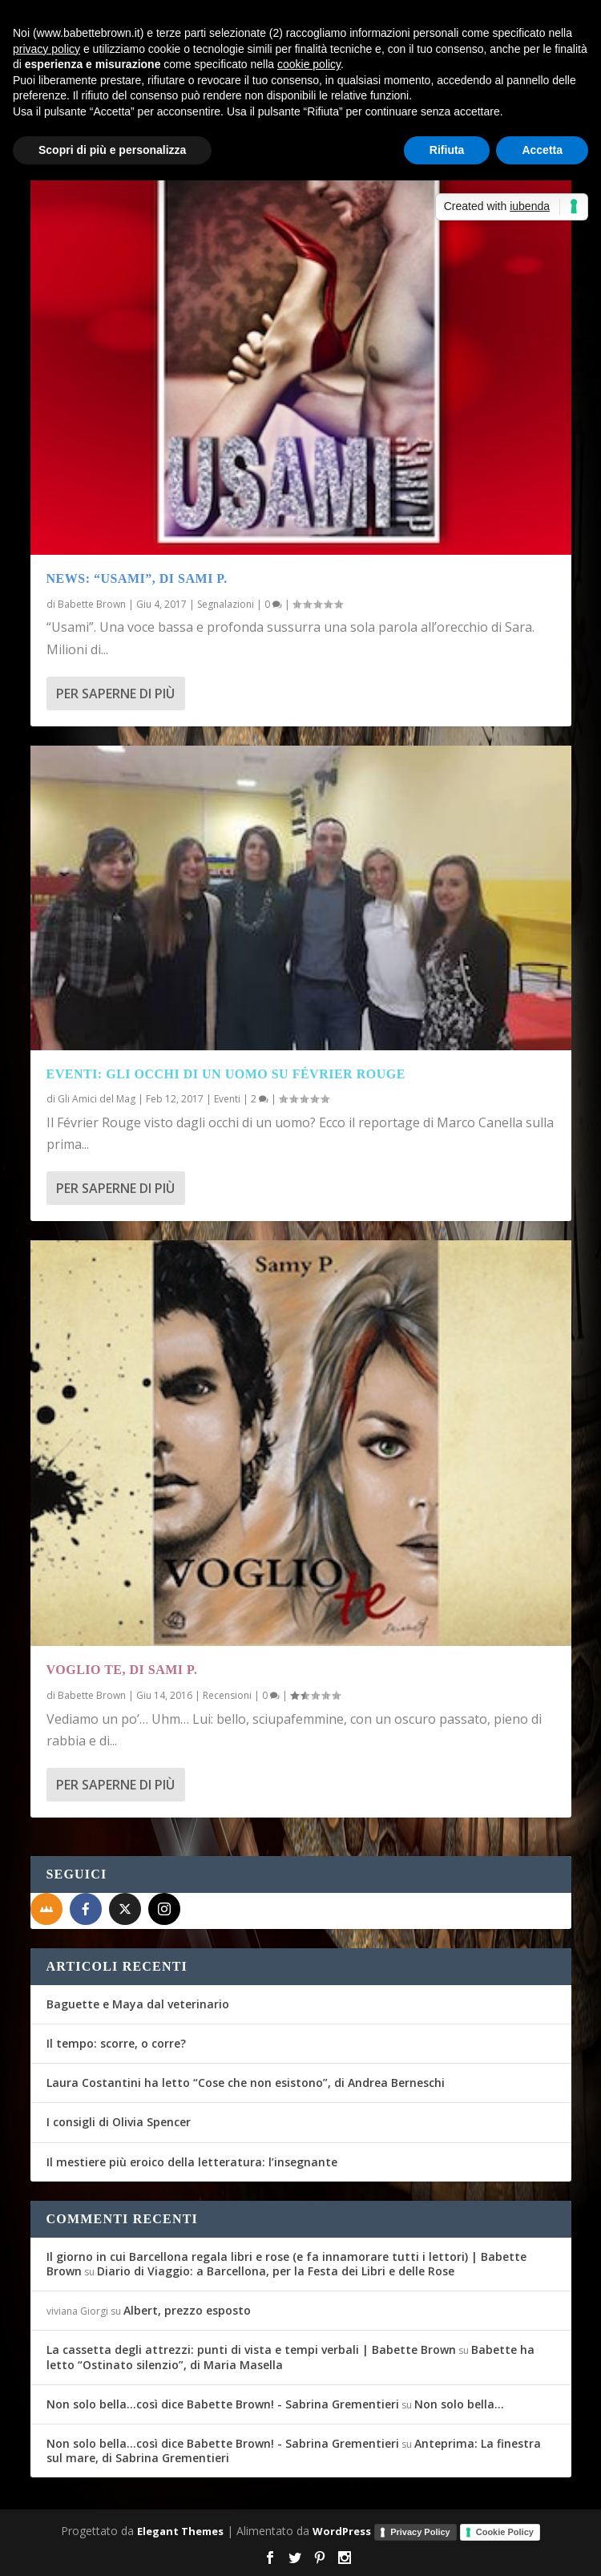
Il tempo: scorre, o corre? (116, 2043)
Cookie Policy (505, 2532)
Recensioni (227, 1695)
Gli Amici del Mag (96, 1099)
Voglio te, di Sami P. (122, 1669)
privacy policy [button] (46, 48)
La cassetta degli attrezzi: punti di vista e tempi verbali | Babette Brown (251, 2349)
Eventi (227, 1099)
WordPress (342, 2531)
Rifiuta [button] (447, 150)
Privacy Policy (420, 2532)
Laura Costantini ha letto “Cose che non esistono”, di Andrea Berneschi (245, 2082)
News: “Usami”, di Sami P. (137, 578)
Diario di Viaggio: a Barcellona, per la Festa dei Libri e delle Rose (275, 2271)
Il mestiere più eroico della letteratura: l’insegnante (191, 2162)
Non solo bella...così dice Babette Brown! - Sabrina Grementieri (222, 2404)
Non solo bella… (459, 2404)
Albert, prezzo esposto (187, 2310)
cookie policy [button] (309, 64)
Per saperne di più (115, 693)
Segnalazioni (225, 604)
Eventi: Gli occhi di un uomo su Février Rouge (225, 1074)
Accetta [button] (542, 150)
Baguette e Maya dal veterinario (137, 2004)
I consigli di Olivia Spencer (118, 2121)
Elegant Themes (180, 2531)
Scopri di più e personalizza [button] (112, 150)
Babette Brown (92, 604)
